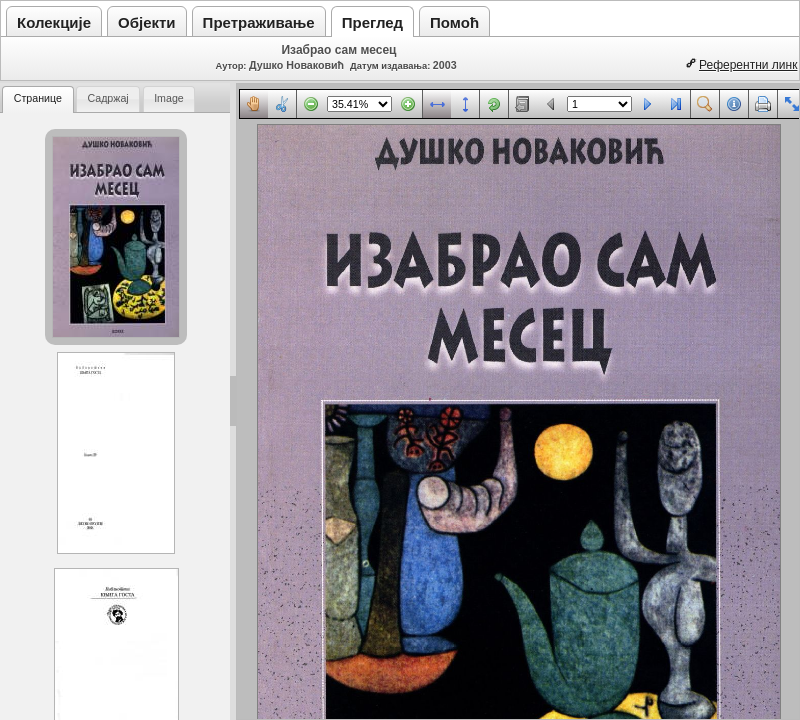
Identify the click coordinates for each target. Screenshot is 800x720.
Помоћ (454, 22)
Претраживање (259, 22)
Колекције (54, 22)
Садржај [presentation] (107, 98)
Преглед (372, 22)
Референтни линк (748, 65)
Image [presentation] (169, 98)
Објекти (147, 22)
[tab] (38, 99)
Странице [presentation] (38, 98)
